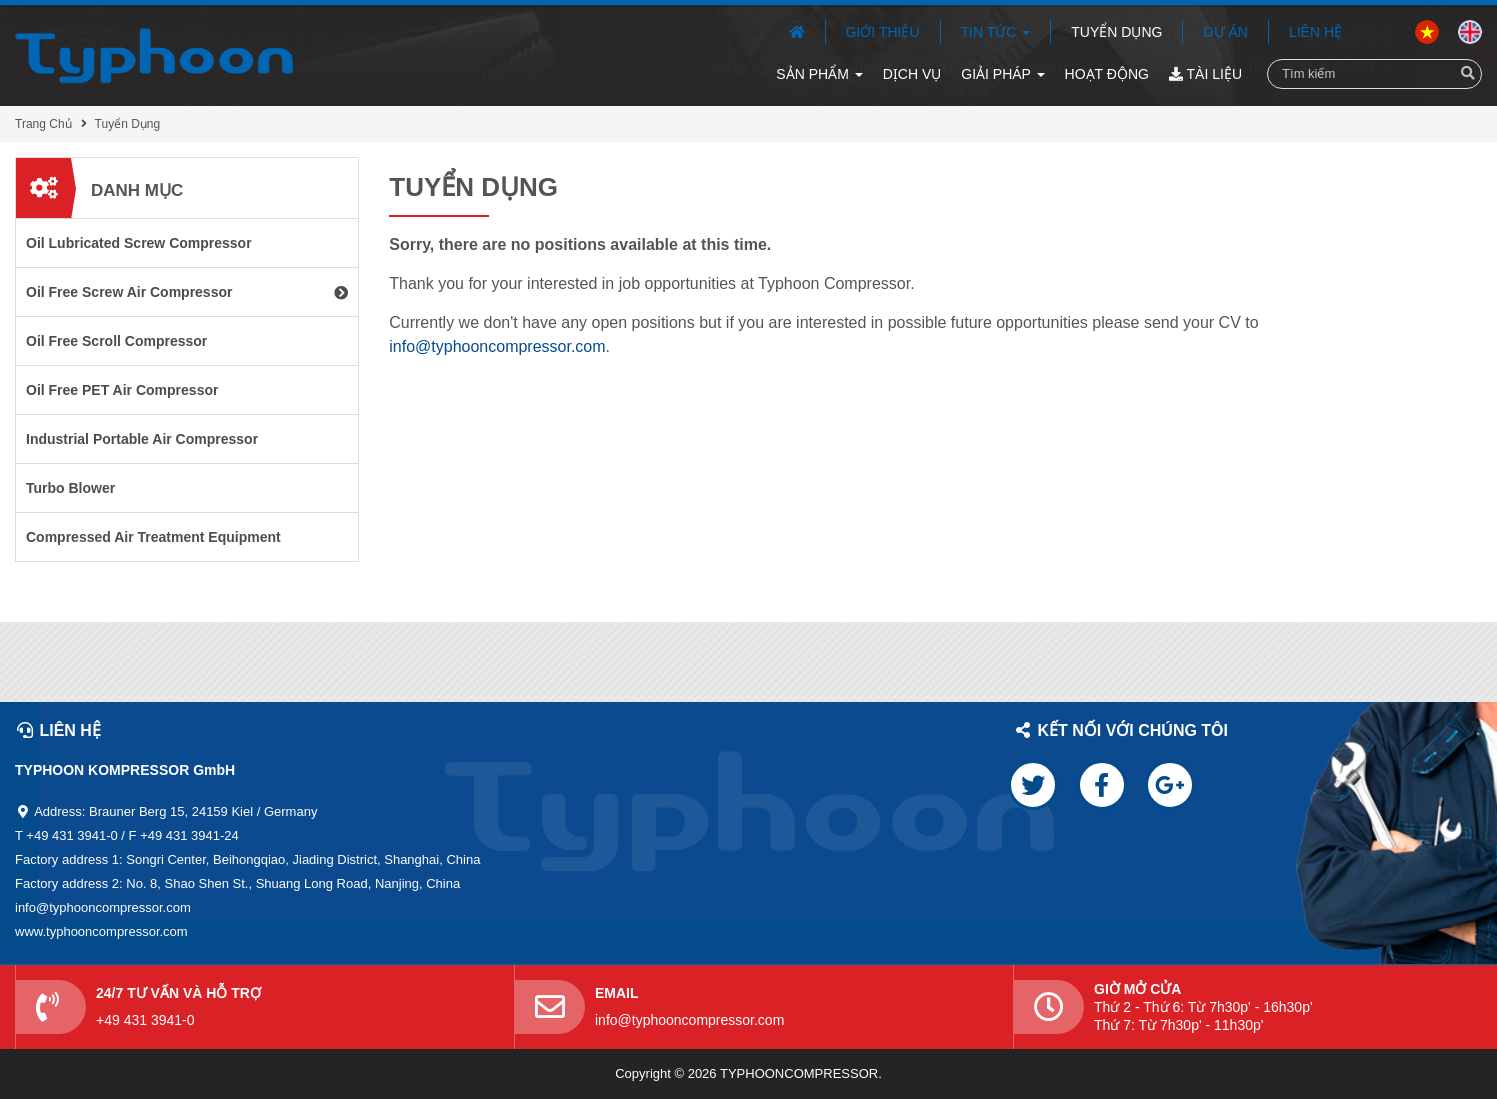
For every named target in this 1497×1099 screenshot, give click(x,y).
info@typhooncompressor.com (497, 346)
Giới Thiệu (883, 32)
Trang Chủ (43, 124)
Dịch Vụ (912, 74)
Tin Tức (996, 32)
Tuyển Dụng (1116, 32)
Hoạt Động (1107, 74)
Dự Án (1225, 32)
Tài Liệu (1205, 74)
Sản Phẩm (819, 74)
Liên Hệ (1315, 32)
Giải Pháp (1002, 74)
